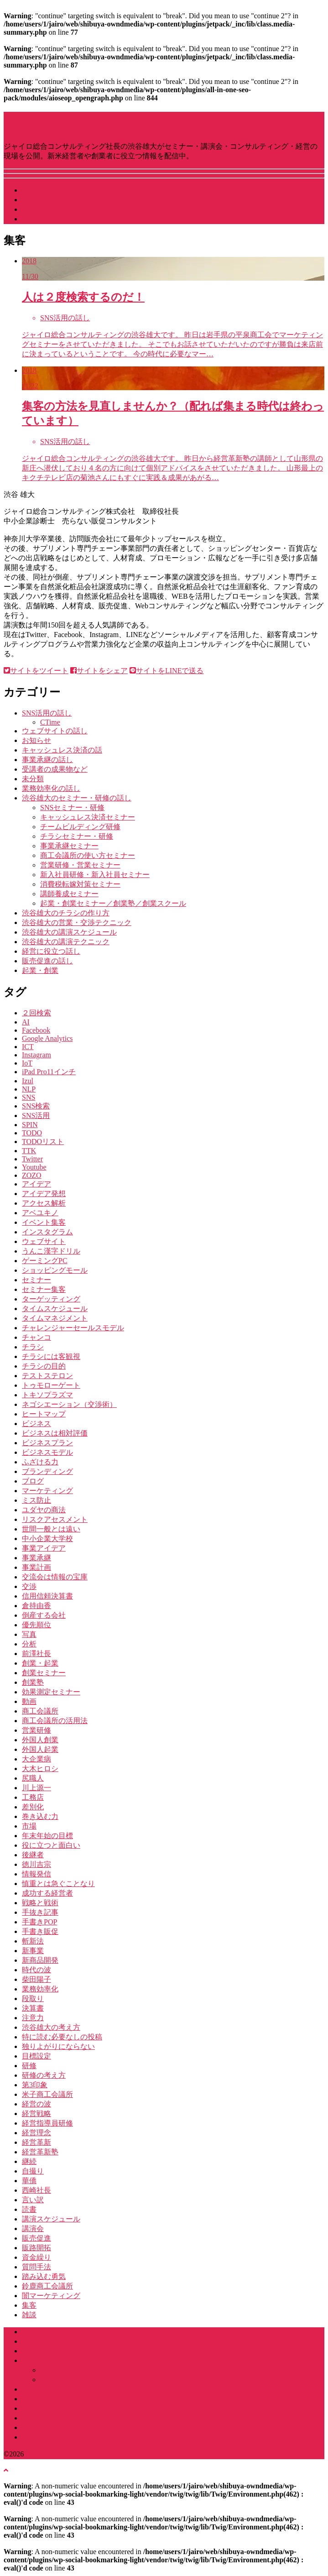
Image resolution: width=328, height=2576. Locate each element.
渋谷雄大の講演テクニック (65, 942)
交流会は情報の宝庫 (55, 1577)
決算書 (33, 2008)
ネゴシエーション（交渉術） (69, 1404)
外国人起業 (40, 1749)
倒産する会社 (44, 1615)
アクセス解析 (44, 1203)
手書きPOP (39, 1922)
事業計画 (36, 1567)
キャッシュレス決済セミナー (87, 817)
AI (26, 1022)
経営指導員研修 (47, 2123)
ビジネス (36, 1423)
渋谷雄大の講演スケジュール (69, 932)
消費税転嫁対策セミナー (80, 884)
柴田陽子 (36, 1979)
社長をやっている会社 (58, 209)
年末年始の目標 (47, 1835)
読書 (29, 2209)
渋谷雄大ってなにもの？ (62, 200)
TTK (29, 1151)
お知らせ (36, 740)
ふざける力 (40, 1462)
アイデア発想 (44, 1193)
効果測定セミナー (51, 1692)
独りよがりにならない (58, 2046)
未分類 (33, 779)
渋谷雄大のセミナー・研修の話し (76, 798)
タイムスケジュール (55, 1308)
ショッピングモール (55, 1270)
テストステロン (47, 1375)
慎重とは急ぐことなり (58, 1883)
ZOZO (32, 1175)
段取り (33, 1998)
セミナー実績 (44, 2408)
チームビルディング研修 (80, 827)
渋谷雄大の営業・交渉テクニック (76, 922)
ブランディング (47, 1471)
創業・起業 (40, 1663)
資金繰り (36, 2257)
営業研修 (36, 1730)
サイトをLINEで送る (166, 670)
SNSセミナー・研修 (72, 807)
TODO (32, 1133)
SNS (28, 1097)
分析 (29, 1644)
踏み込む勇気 (44, 2276)
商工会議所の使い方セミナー (87, 855)
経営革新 (36, 2142)
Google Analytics (47, 1038)
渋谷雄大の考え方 (51, 2027)
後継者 (33, 1855)
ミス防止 (36, 1500)
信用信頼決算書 (47, 1596)
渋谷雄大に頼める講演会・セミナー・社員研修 (98, 2360)
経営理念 (36, 2133)
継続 (29, 2161)
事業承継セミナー (69, 846)
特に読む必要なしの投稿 (62, 2037)
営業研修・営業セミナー (80, 865)
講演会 (33, 2228)
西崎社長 (36, 2190)
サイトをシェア (99, 670)
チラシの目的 (44, 1366)
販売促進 (36, 2238)
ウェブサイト (44, 1241)
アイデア (36, 1184)
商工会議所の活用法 (55, 1720)
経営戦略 (36, 2113)
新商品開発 (40, 1960)
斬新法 (33, 1941)
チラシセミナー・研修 (76, 836)
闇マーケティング (51, 2295)
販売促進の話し (47, 961)
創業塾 (33, 1682)
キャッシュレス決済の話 (62, 750)
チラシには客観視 (51, 1356)
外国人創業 (40, 1740)
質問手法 (36, 2267)
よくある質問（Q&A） (59, 2418)
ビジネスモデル (47, 1452)
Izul (27, 1081)
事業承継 (36, 1558)
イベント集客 (44, 1222)
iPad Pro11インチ (49, 1072)
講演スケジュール (51, 190)
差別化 (33, 1807)
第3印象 (34, 2085)
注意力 (33, 2018)
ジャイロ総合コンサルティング (73, 2351)
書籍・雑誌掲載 (47, 2427)
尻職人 (33, 1778)
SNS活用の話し (47, 713)
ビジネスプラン (47, 1443)
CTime (50, 722)
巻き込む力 (40, 1816)
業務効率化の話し (51, 788)
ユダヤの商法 (44, 1510)
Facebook (36, 1030)
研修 (29, 2065)
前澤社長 (36, 1653)
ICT (28, 1046)
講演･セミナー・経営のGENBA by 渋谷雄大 (147, 121)
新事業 (33, 1950)
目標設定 (36, 2056)
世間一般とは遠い (51, 1529)
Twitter (32, 1159)
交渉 (29, 1586)
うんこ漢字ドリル (51, 1251)
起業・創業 (40, 970)
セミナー (36, 1280)
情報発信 (36, 1874)
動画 (29, 1701)
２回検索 (36, 1013)
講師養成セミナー (69, 894)
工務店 (33, 1797)
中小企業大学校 (47, 1538)
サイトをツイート (36, 670)
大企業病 (36, 1759)
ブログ (33, 1481)
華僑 (29, 2180)
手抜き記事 (40, 1912)
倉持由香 (36, 1605)
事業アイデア (44, 1548)
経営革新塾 (40, 2152)
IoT (27, 1063)
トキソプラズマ (47, 1395)
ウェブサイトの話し (55, 731)
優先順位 (36, 1625)
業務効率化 (40, 1989)
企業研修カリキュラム (76, 2379)
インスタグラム (47, 1232)
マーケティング (47, 1490)
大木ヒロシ (40, 1768)
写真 (29, 1634)
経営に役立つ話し (51, 951)
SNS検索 (36, 1106)
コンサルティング (51, 2399)
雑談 (29, 2315)
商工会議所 (40, 1711)
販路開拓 (36, 2248)
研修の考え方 (44, 2075)
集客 (29, 2305)
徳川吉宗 (36, 1864)
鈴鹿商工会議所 (47, 2286)
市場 (29, 1826)
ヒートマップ (44, 1414)
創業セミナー (44, 1673)
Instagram (36, 1055)
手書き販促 (40, 1931)
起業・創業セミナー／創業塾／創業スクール (113, 903)
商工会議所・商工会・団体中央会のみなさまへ (98, 2389)
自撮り (33, 2171)
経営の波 (36, 2104)
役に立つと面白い (51, 1845)
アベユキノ (40, 1213)
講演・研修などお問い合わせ (69, 219)
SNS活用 (36, 1115)
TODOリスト (43, 1141)
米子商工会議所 (47, 2094)
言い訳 (33, 2200)
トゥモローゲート (51, 1385)
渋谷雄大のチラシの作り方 (65, 913)
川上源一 (36, 1788)
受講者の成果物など (55, 769)
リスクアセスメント (55, 1519)
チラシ (33, 1347)
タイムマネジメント (55, 1318)
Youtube (34, 1167)
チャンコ (36, 1337)
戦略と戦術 (40, 1903)
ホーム (33, 2332)
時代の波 (36, 1970)
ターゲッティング (51, 1299)
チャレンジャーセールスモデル (73, 1328)
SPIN (30, 1125)
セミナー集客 (44, 1289)
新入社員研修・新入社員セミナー (95, 874)
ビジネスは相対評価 (55, 1433)
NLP (29, 1089)
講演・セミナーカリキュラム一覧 (95, 2370)
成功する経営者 (47, 1893)
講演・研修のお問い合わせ (65, 2437)
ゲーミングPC (45, 1260)
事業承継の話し (47, 759)
